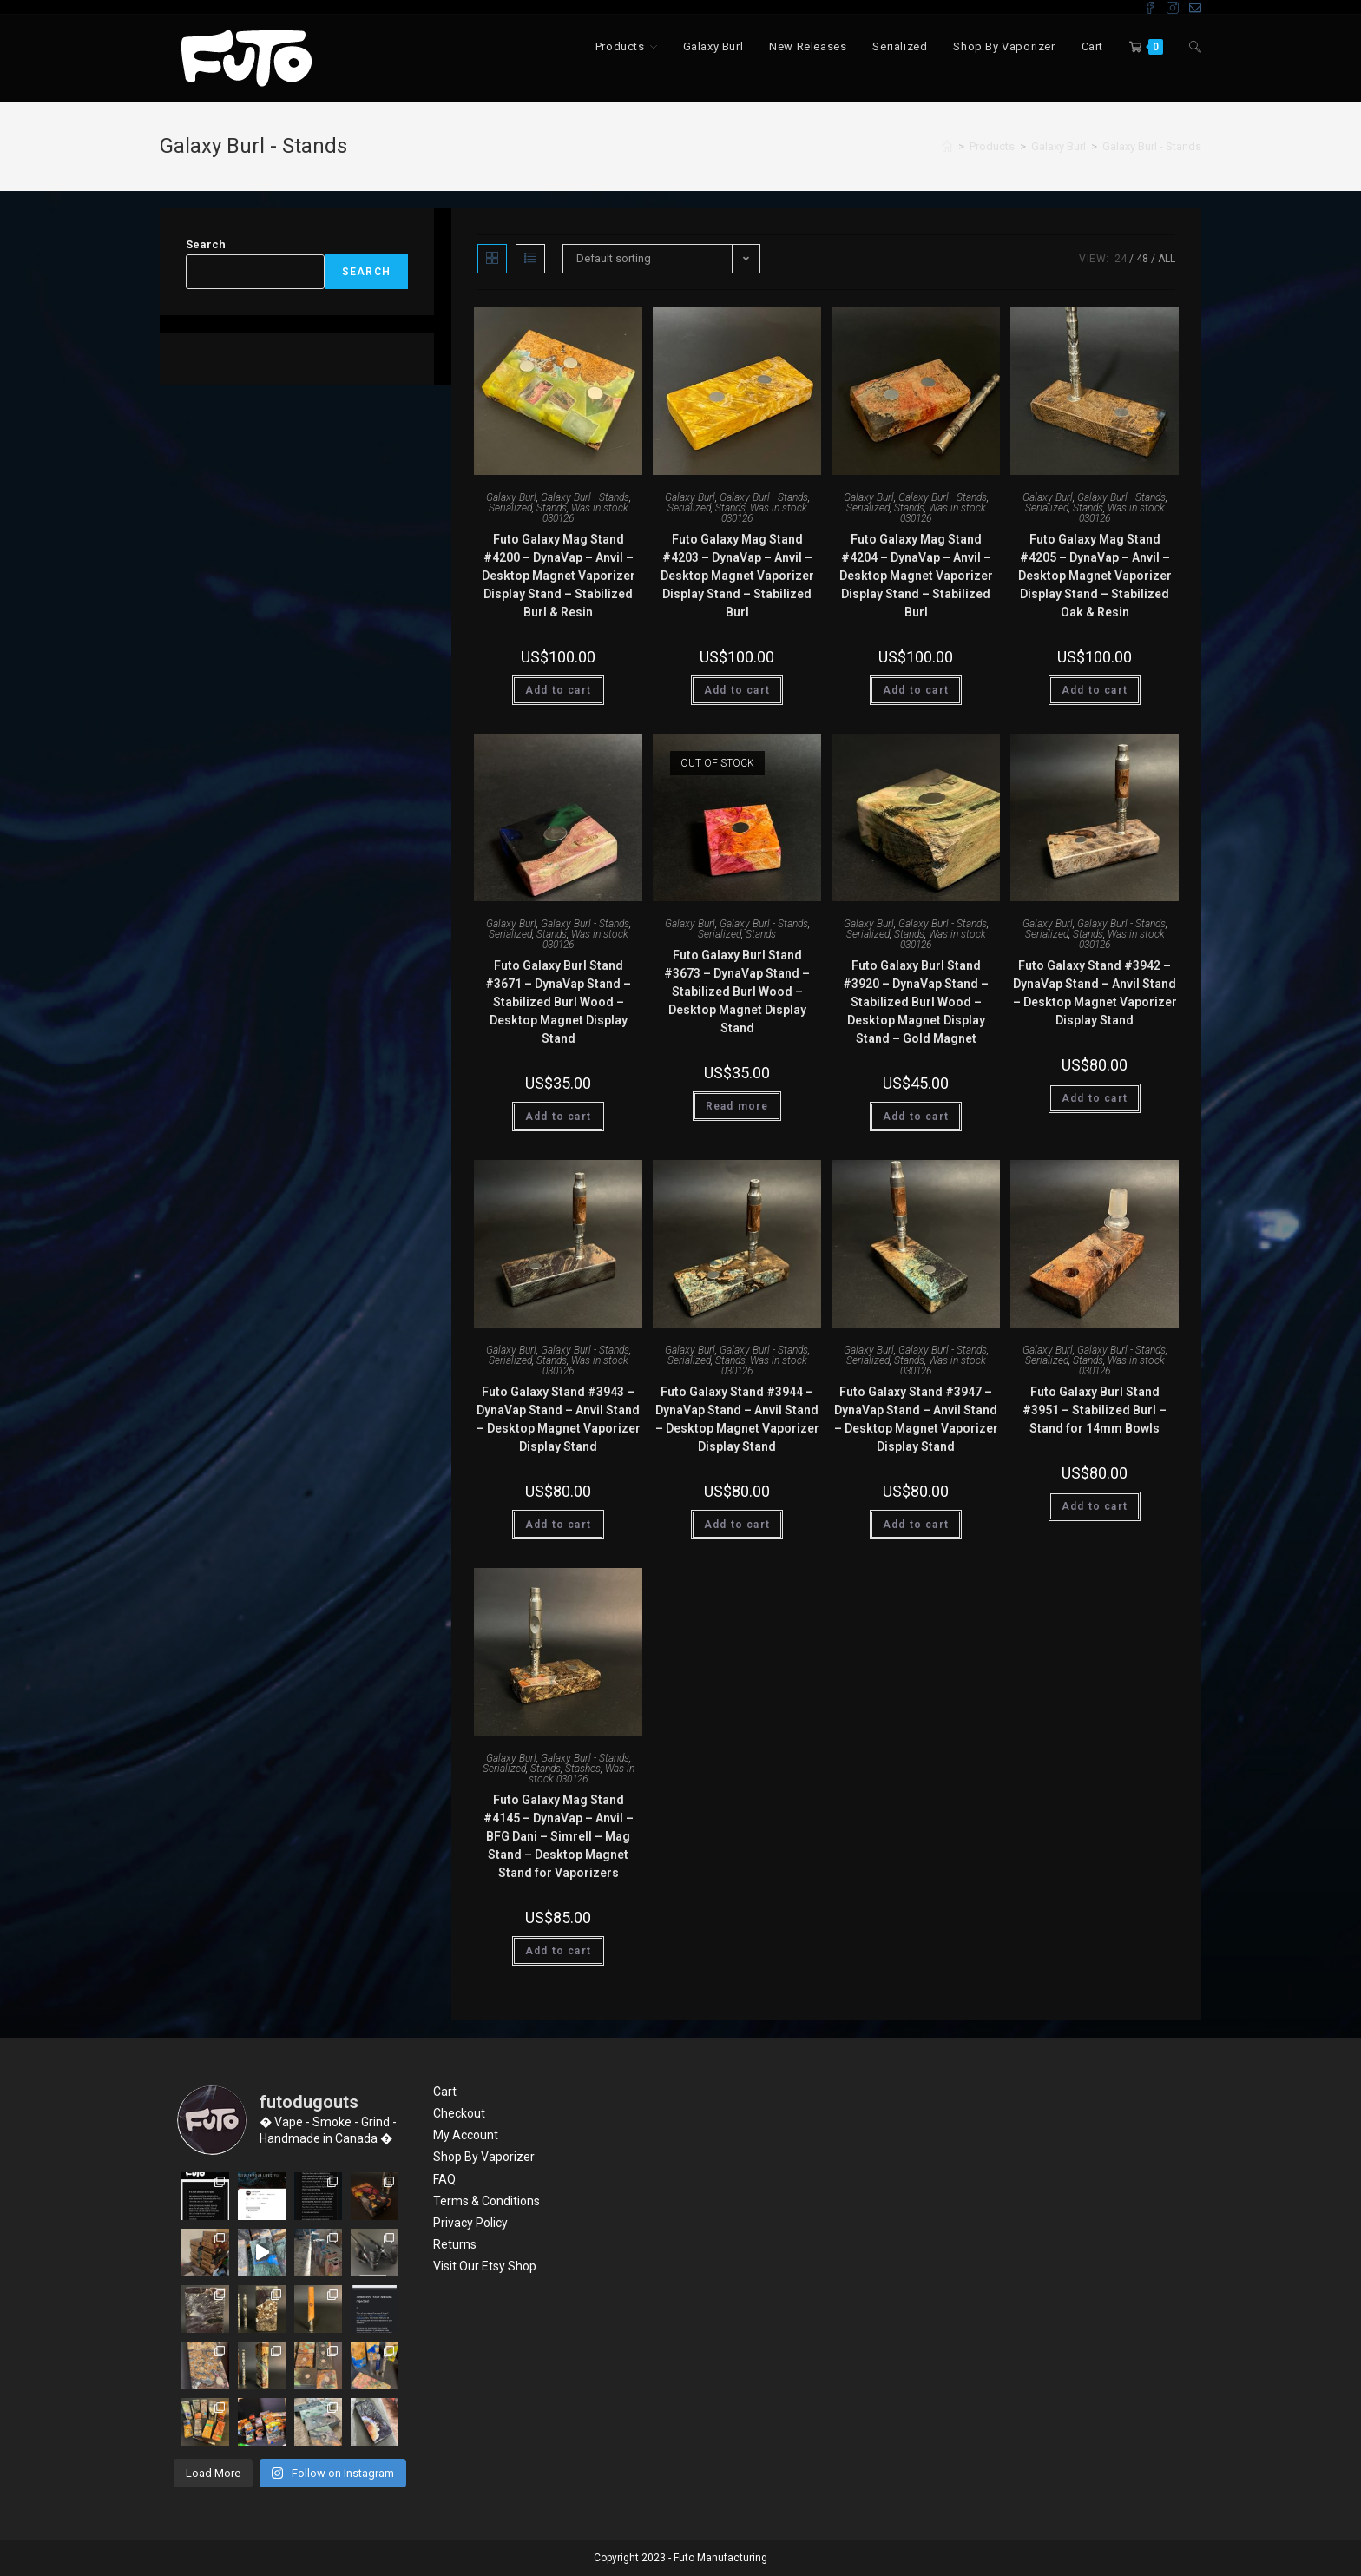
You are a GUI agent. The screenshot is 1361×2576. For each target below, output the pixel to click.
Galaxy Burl (511, 497)
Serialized (510, 508)
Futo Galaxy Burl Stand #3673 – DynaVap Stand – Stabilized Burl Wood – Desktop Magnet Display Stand (737, 991)
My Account (465, 2135)
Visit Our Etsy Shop (484, 2266)
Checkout (459, 2113)
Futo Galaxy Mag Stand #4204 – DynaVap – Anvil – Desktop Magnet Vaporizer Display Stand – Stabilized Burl (916, 575)
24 (1120, 259)
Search (206, 244)
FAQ (444, 2179)
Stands (551, 508)
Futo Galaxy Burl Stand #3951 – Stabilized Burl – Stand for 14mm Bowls (1094, 1410)
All (1166, 259)
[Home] (947, 146)
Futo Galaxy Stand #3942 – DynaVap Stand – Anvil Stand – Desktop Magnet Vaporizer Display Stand (1095, 993)
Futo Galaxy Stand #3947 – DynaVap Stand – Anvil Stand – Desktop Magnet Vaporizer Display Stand (916, 1419)
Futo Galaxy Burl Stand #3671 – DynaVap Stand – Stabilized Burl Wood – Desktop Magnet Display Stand (558, 1002)
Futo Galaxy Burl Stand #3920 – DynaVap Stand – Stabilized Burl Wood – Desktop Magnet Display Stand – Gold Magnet (916, 1002)
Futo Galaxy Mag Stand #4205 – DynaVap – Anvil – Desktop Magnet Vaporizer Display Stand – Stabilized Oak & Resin (1095, 575)
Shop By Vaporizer (484, 2157)
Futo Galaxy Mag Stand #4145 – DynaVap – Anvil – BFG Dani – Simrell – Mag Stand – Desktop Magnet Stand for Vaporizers (558, 1836)
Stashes (583, 1768)
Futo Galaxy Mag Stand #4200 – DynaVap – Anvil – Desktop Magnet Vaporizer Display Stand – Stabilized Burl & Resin (558, 575)
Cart (445, 2091)
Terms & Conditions (486, 2201)
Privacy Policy (470, 2223)
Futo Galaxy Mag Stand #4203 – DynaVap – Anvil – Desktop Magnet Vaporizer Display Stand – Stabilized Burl (737, 575)
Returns (455, 2244)
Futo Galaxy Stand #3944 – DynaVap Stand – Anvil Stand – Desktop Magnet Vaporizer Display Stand (737, 1419)
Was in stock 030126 (585, 513)
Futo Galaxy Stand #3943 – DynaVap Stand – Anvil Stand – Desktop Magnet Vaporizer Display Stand (559, 1419)
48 (1142, 259)
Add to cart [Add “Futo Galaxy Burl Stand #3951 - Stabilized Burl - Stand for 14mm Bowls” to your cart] (1095, 1506)
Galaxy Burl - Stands (1151, 146)
